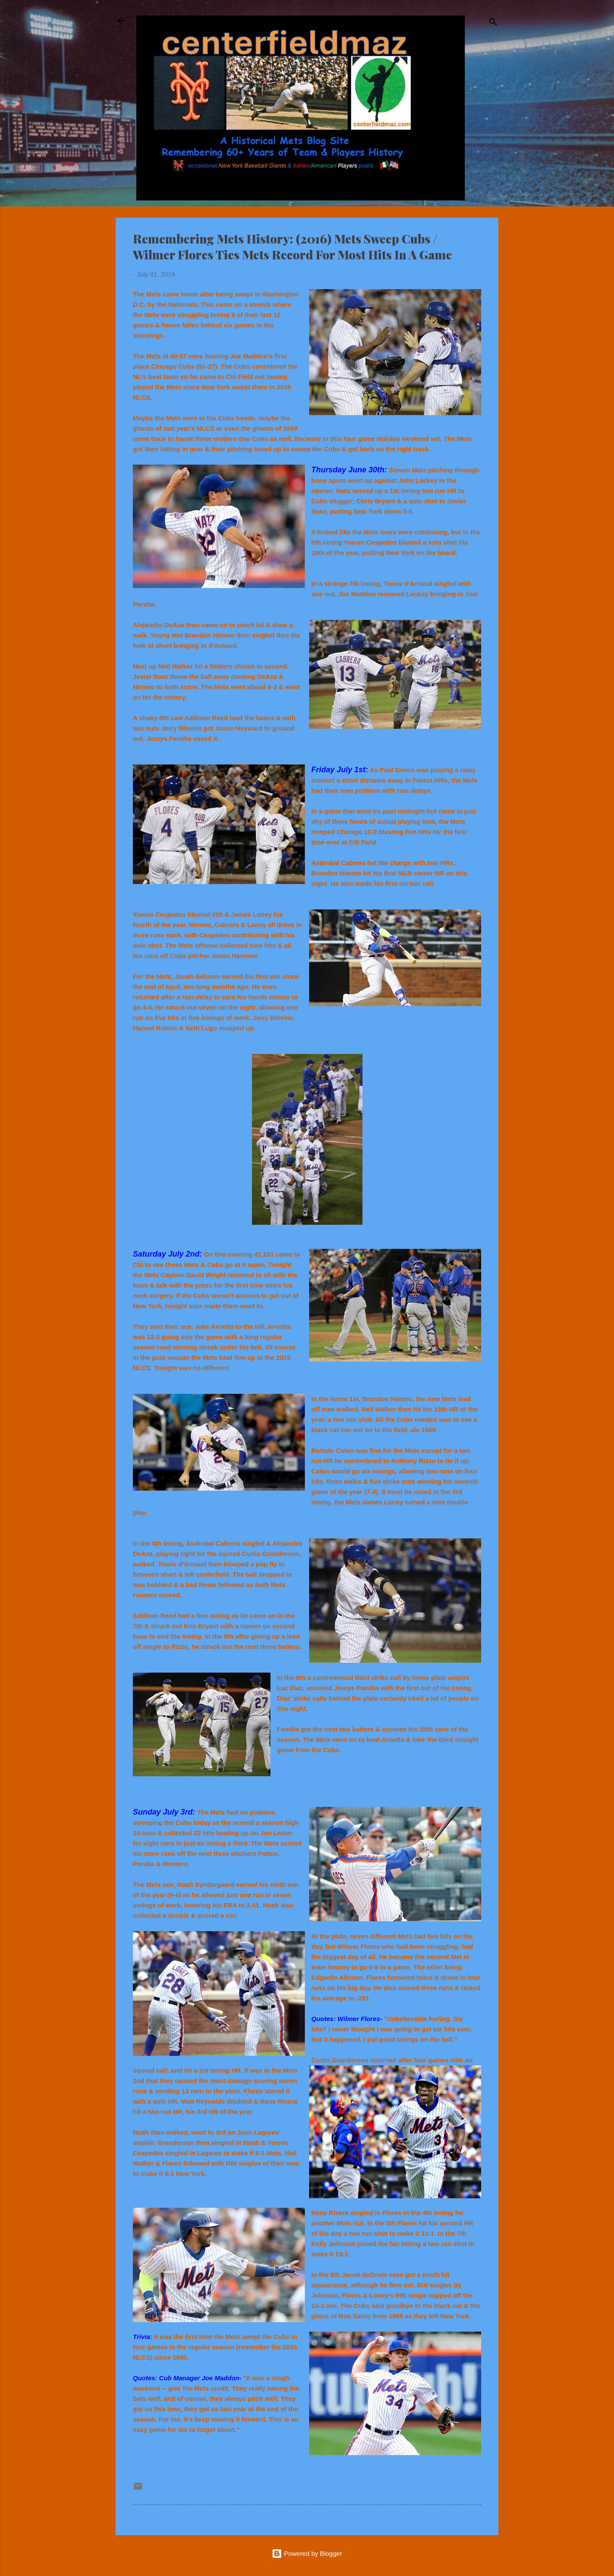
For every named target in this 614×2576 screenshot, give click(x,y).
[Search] (493, 23)
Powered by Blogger (307, 2553)
